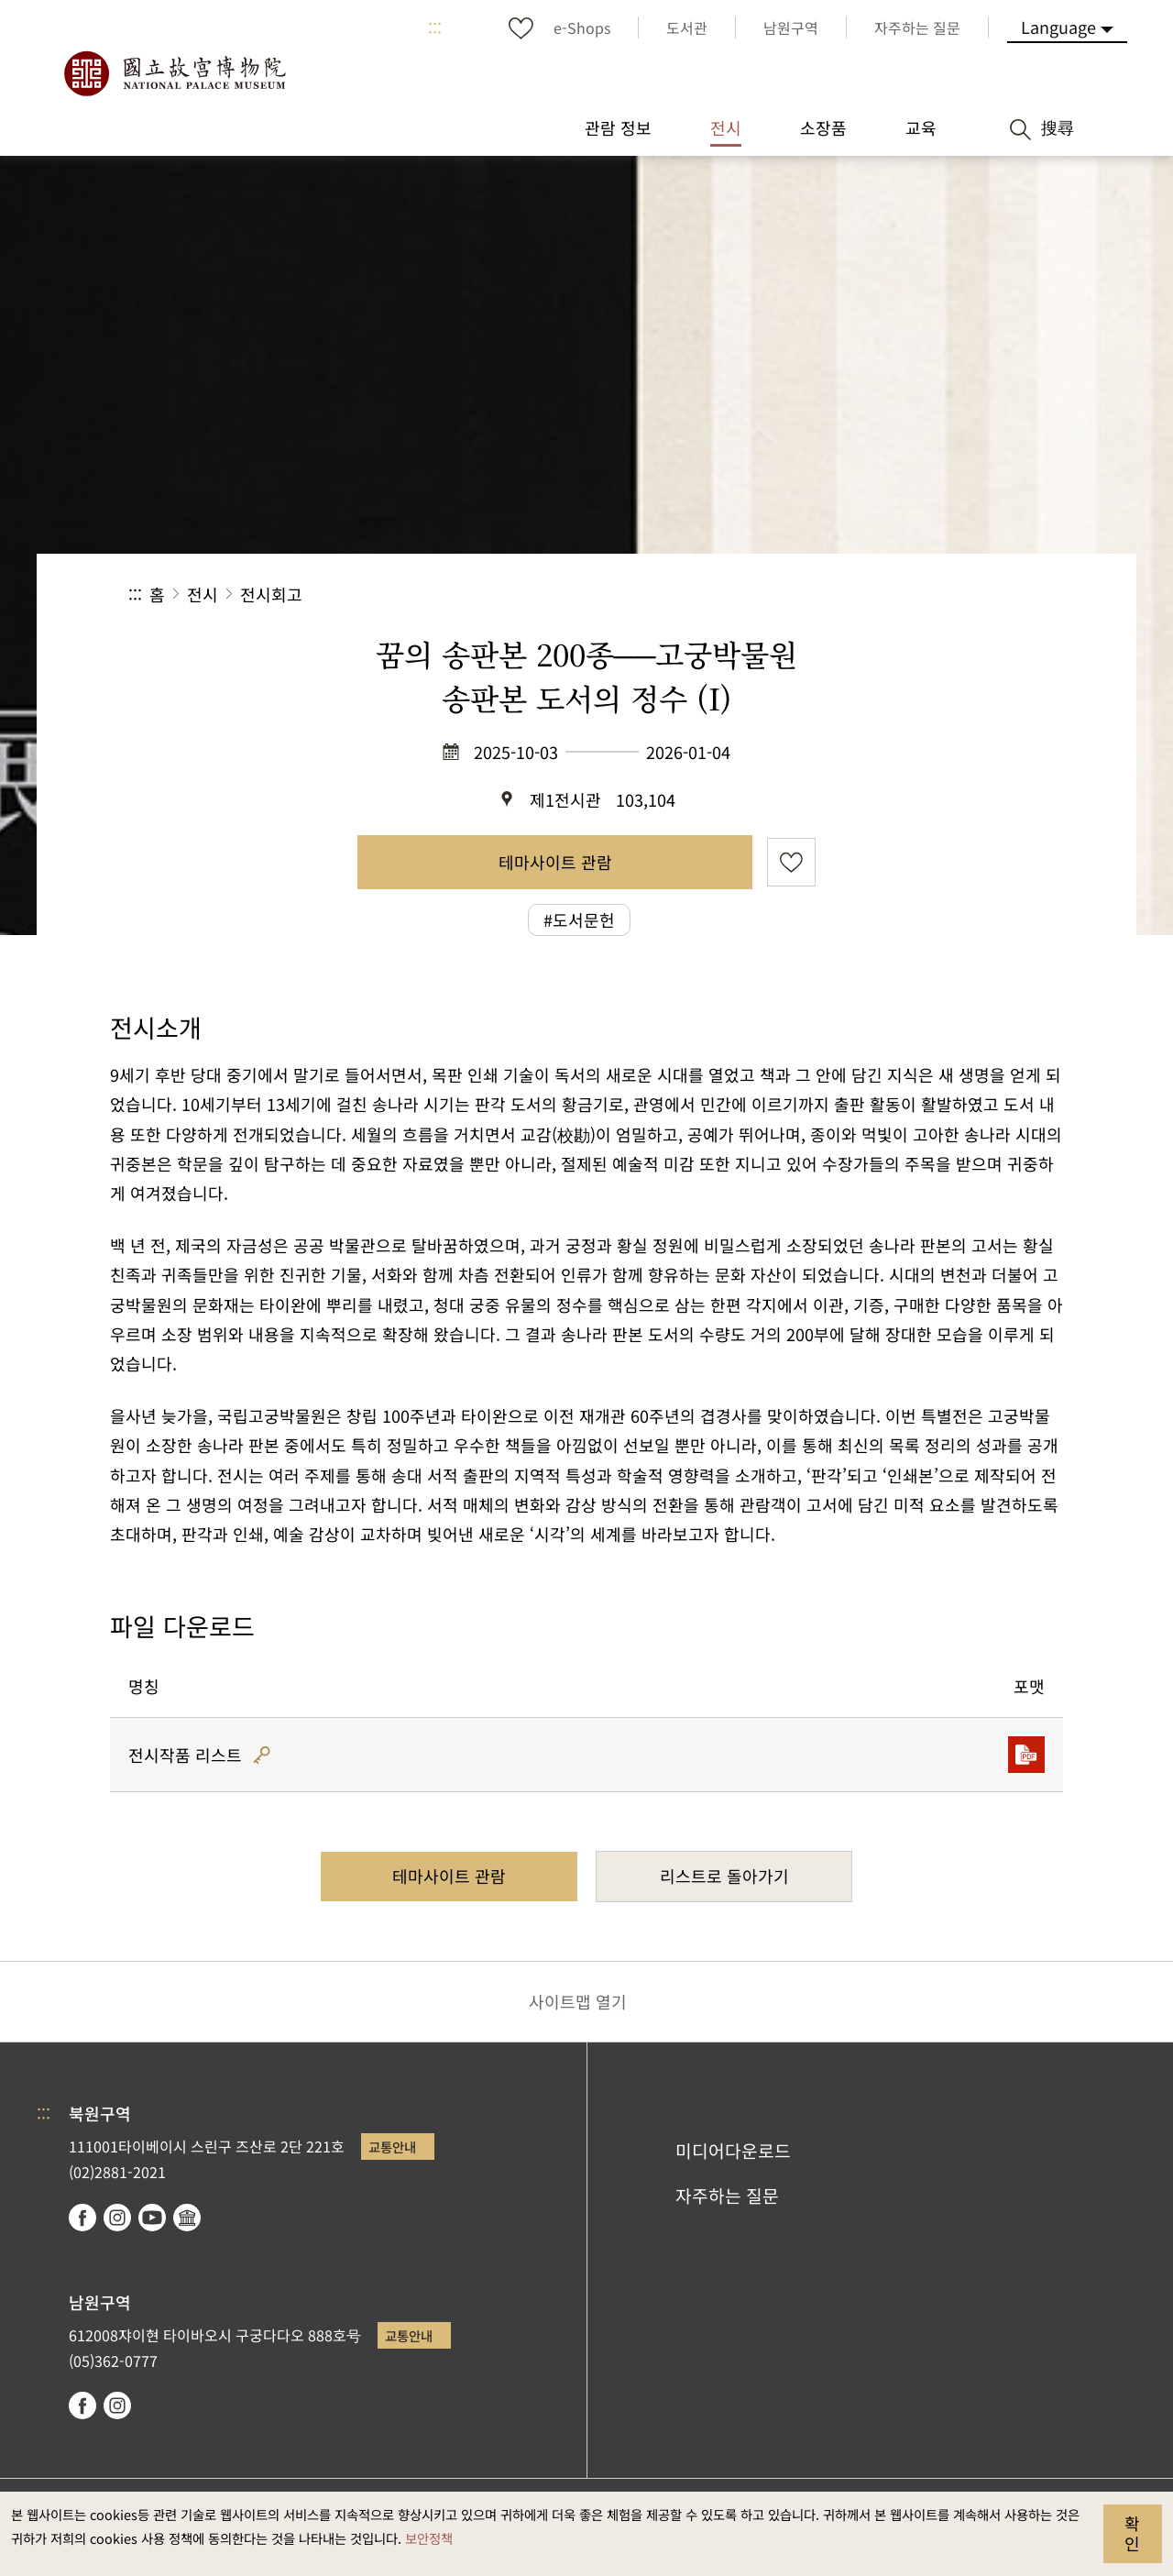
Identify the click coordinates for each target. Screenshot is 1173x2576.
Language (1058, 27)
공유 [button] (844, 594)
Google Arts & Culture (187, 2217)
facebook (82, 2217)
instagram (117, 2217)
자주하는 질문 (727, 2195)
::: (435, 27)
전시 (202, 594)
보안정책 (429, 2538)
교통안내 (392, 2146)
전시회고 (271, 594)
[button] (906, 594)
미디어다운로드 (733, 2150)
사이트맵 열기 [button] (578, 2001)
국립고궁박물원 (174, 73)
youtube (152, 2217)
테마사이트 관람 (555, 862)
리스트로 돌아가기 (724, 1876)
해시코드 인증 (261, 1755)
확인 (1132, 2533)
